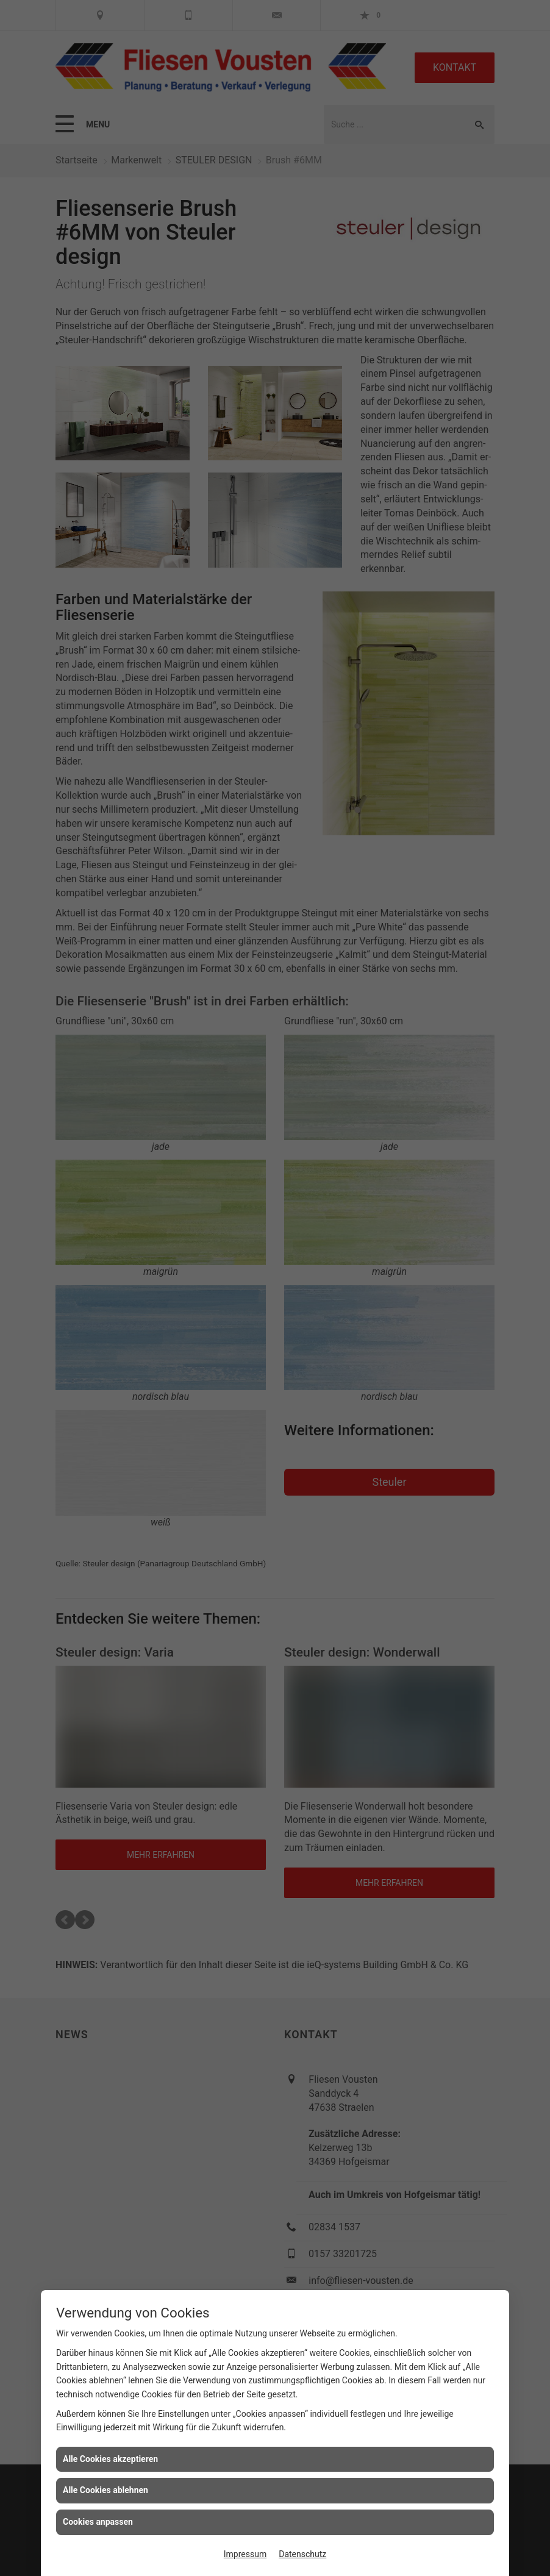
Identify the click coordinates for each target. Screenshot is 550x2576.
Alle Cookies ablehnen (105, 2490)
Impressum (245, 2554)
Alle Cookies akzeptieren (110, 2459)
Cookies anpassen (98, 2522)
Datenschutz (302, 2554)
